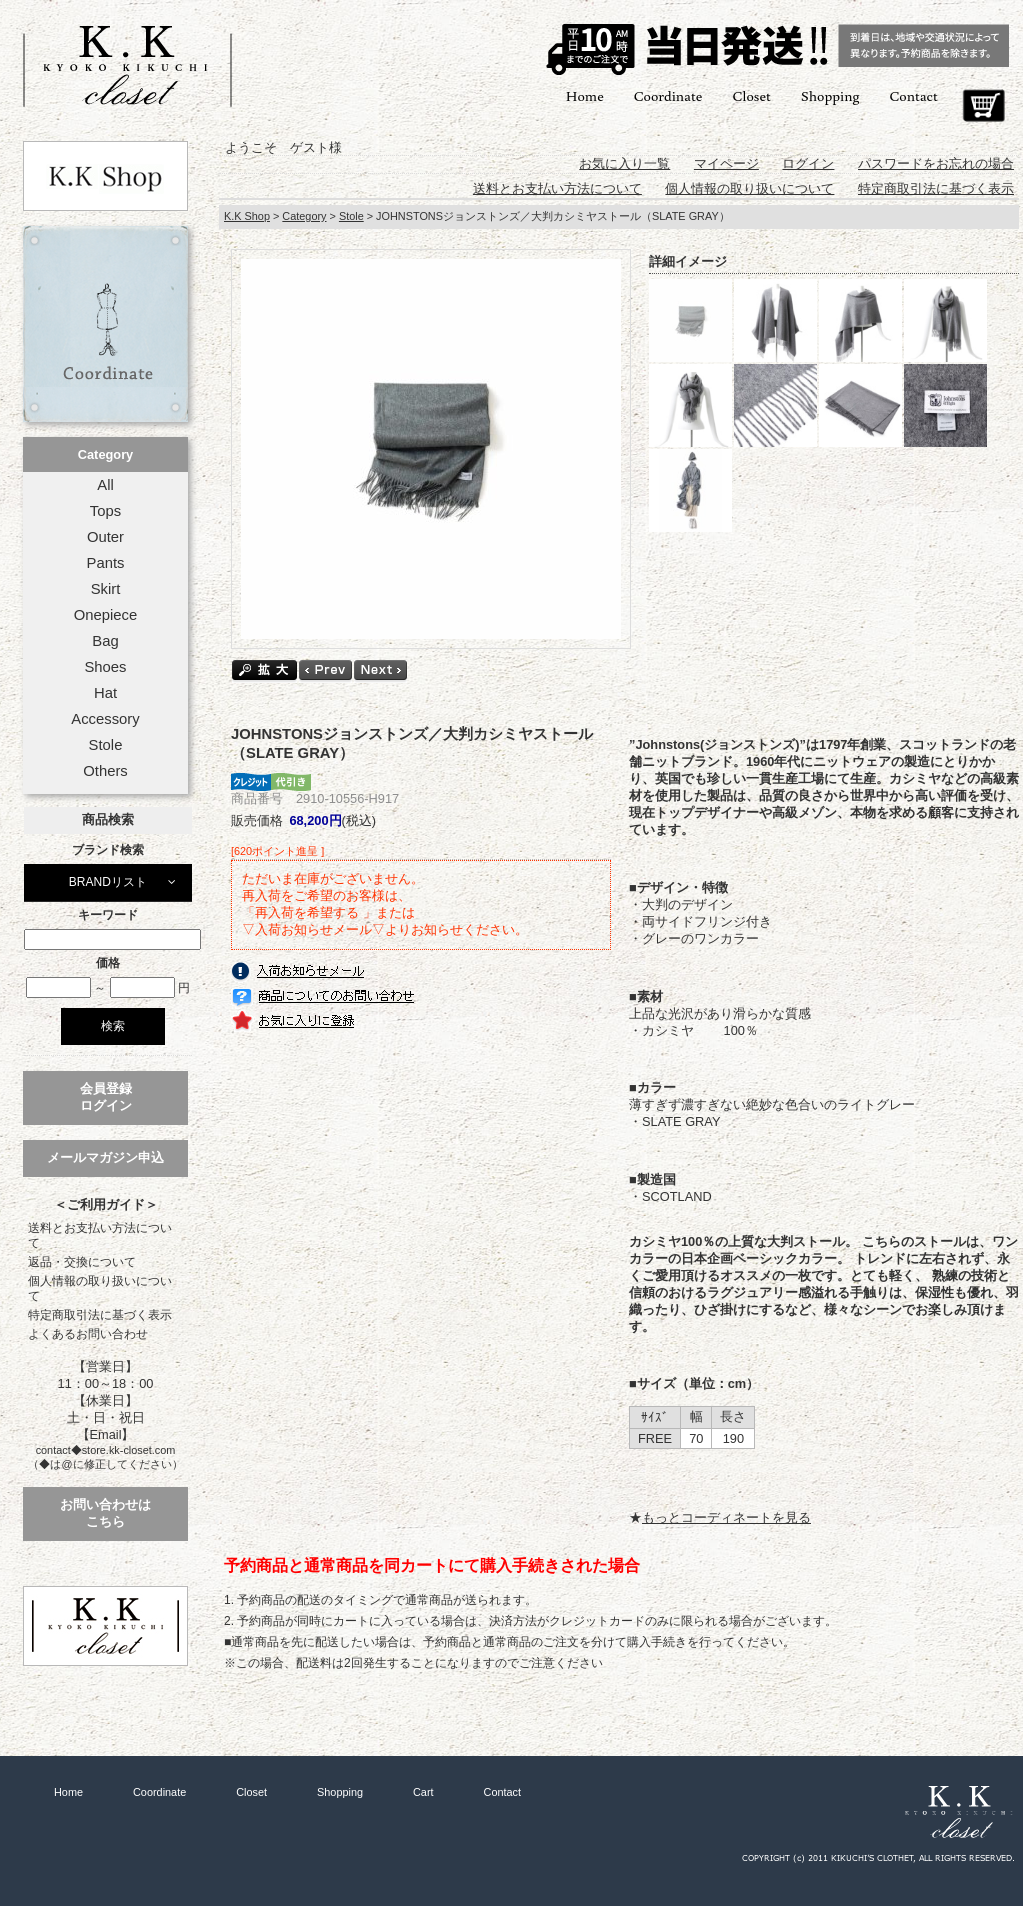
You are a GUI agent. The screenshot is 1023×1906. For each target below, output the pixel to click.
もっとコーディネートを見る (726, 1517)
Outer (105, 537)
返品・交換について (82, 1262)
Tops (105, 511)
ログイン (808, 163)
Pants (106, 563)
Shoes (105, 667)
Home (585, 95)
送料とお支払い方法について (100, 1235)
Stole (106, 745)
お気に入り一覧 (624, 163)
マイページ (726, 163)
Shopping (830, 95)
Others (105, 771)
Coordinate (668, 95)
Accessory (105, 719)
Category (105, 454)
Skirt (106, 589)
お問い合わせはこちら (105, 1513)
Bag (105, 641)
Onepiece (105, 615)
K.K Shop (247, 216)
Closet (751, 95)
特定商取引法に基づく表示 (100, 1315)
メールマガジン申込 (105, 1157)
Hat (105, 693)
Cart (983, 106)
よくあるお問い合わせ (88, 1334)
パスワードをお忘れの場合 (936, 163)
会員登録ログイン (106, 1097)
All (105, 485)
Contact (914, 95)
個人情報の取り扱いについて (100, 1288)
